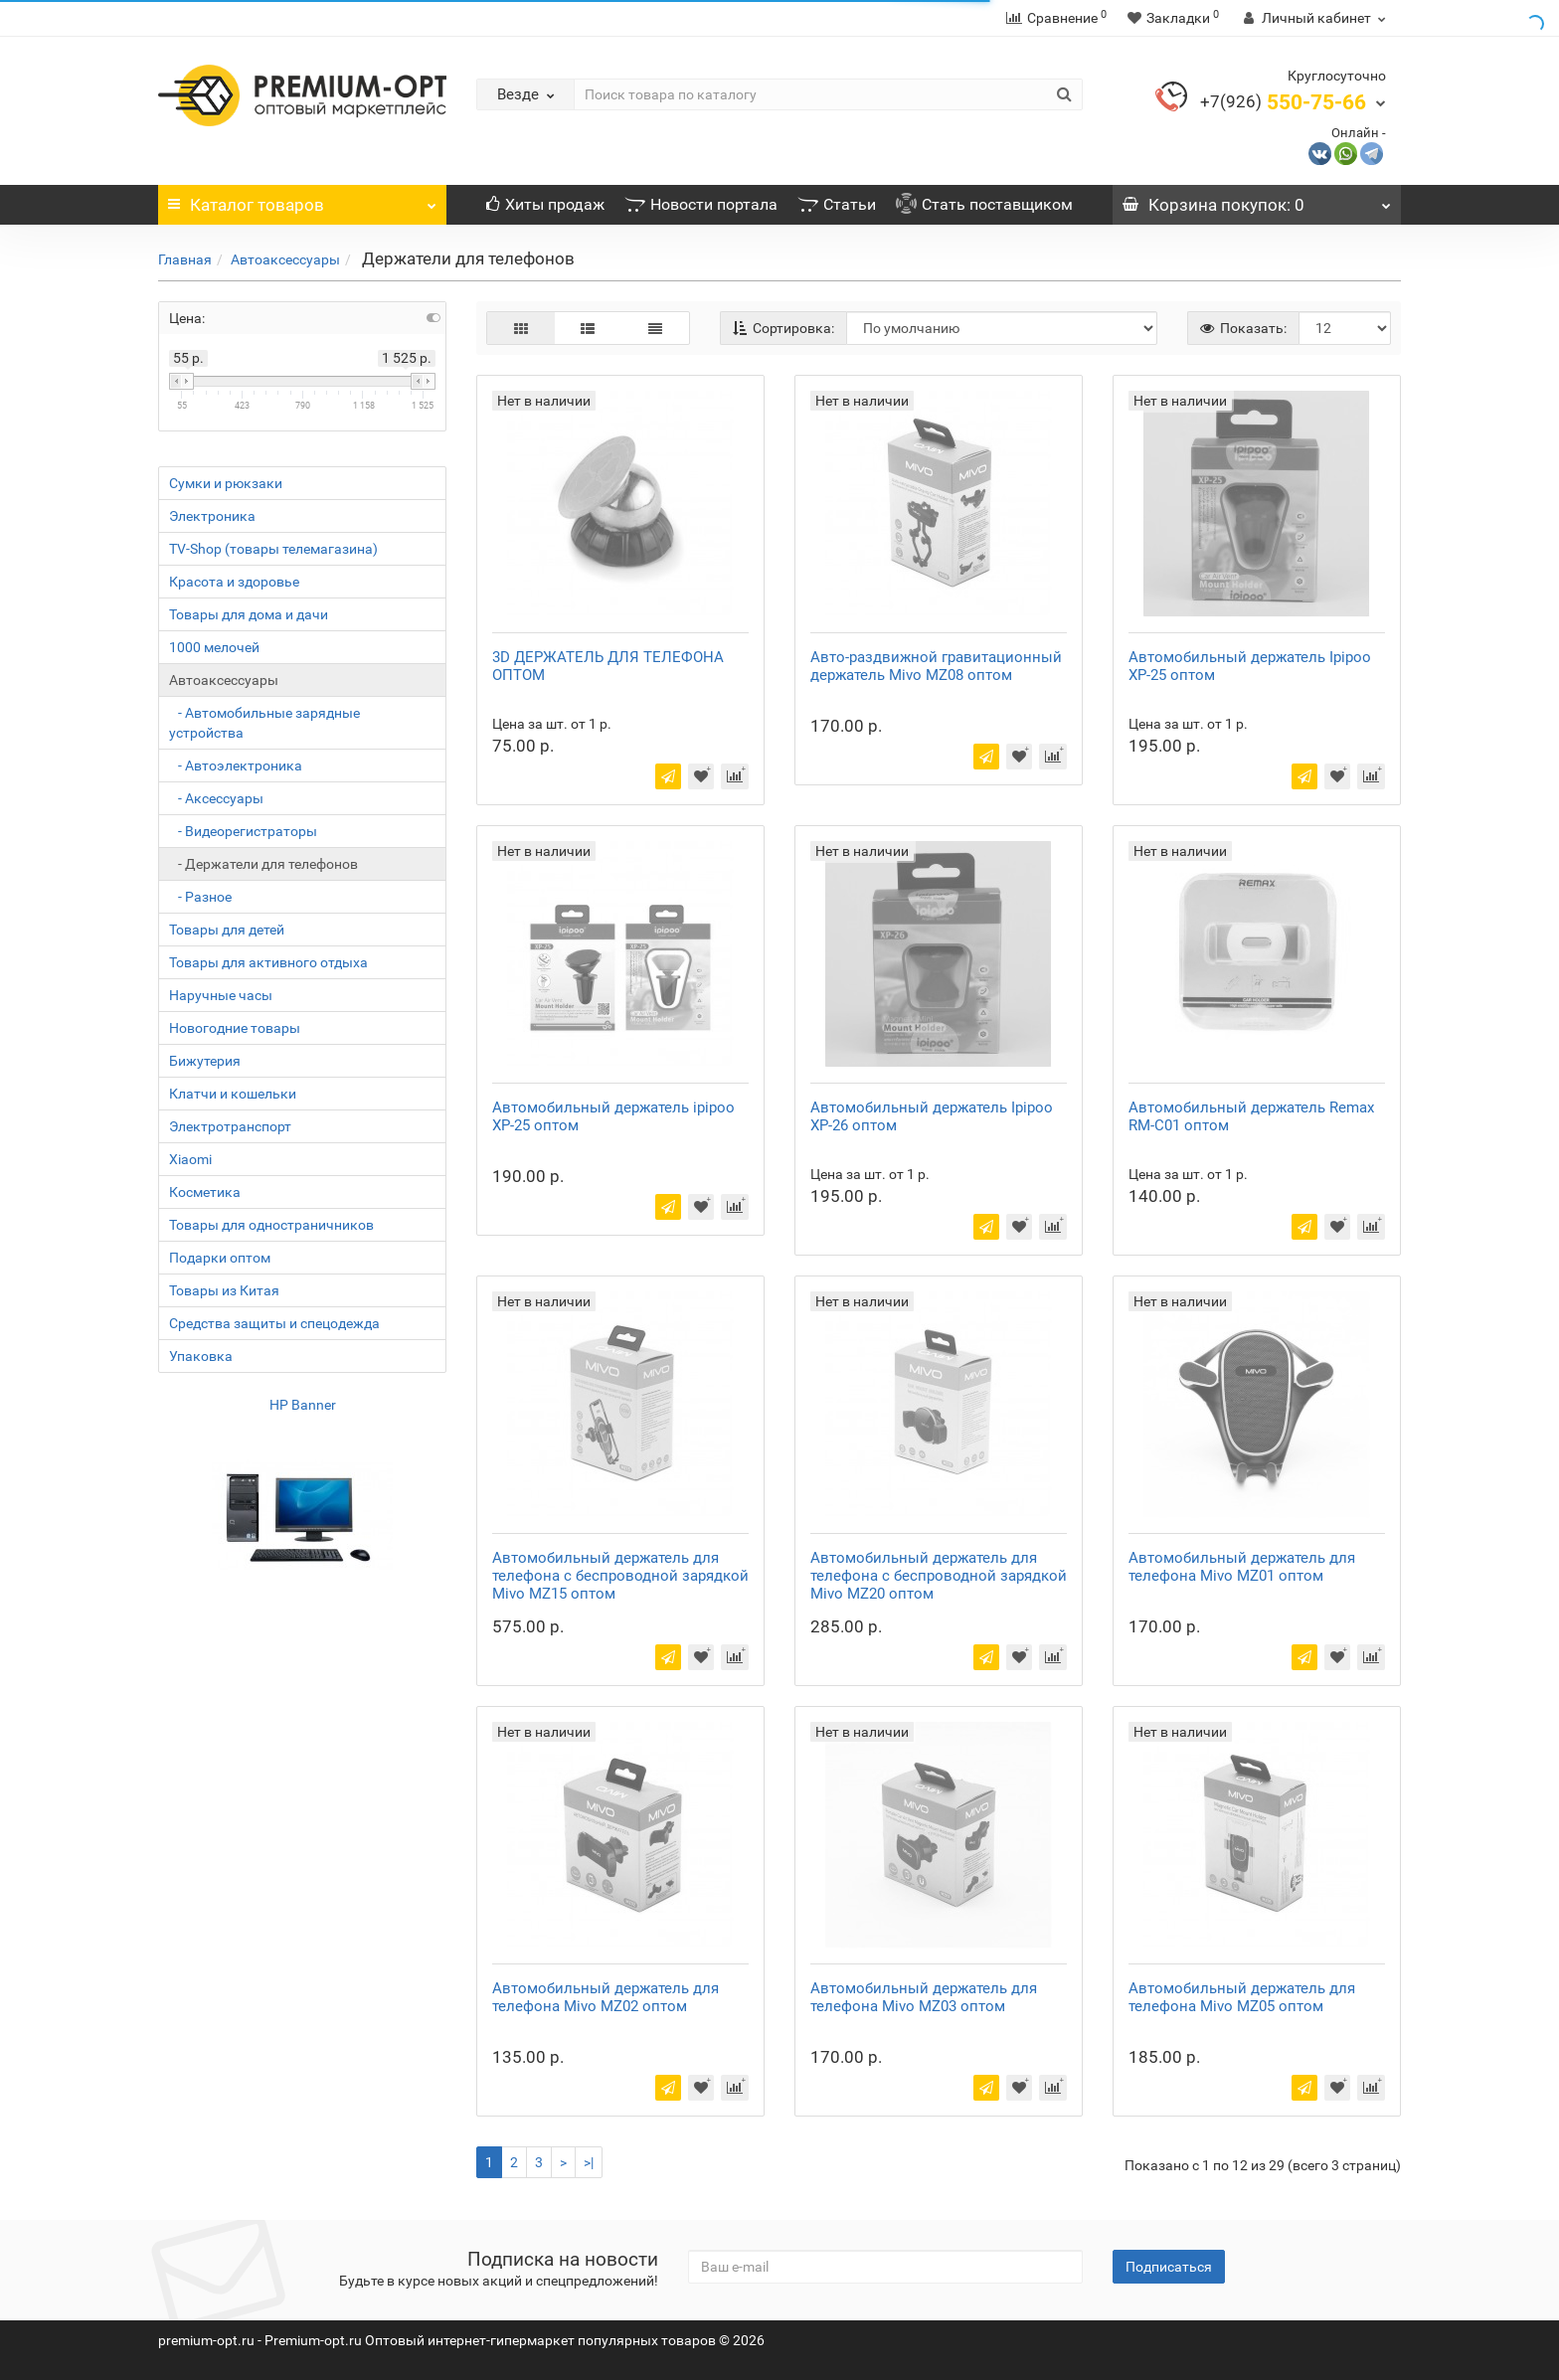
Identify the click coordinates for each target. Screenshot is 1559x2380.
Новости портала (701, 204)
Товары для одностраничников (271, 1225)
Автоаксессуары (285, 259)
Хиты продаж (545, 204)
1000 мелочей (214, 647)
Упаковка (201, 1356)
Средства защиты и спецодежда (274, 1323)
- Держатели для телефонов (263, 864)
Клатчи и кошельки (232, 1094)
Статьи (836, 204)
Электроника (212, 516)
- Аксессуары (216, 798)
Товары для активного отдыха (268, 962)
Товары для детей (226, 929)
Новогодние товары (234, 1028)
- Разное (200, 897)
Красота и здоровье (234, 582)
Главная (185, 259)
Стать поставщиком (984, 204)
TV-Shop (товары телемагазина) (273, 549)
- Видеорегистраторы (243, 831)
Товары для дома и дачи (248, 614)
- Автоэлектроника (235, 765)
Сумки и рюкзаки (225, 483)
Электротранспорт (230, 1126)
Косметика (205, 1192)
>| (589, 2162)
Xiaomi (190, 1159)
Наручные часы (220, 995)
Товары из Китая (224, 1290)
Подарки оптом (219, 1258)
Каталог (302, 200)
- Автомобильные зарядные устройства (264, 723)
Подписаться (1169, 2267)
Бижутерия (205, 1061)
